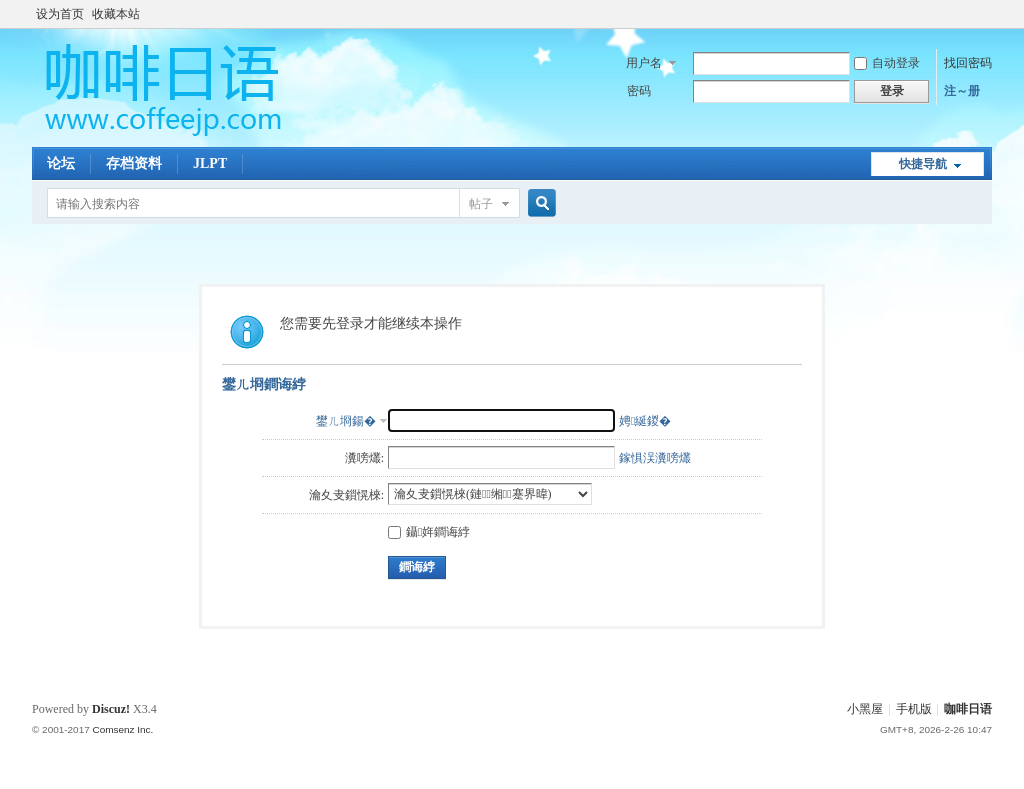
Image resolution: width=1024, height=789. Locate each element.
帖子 (481, 204)
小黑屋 (865, 709)
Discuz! (111, 709)
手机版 (914, 709)
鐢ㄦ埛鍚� (346, 421)
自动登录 (887, 63)
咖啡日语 (968, 709)
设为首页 (60, 14)
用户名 (644, 63)
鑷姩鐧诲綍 (429, 532)
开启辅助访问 (987, 14)
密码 (639, 91)
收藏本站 (116, 14)
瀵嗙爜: (364, 458)
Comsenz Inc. (122, 729)
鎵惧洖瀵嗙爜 (655, 458)
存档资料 (134, 163)
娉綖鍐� (645, 421)
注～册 (962, 91)
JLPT (210, 163)
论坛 (61, 163)
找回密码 (968, 63)
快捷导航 (923, 164)
